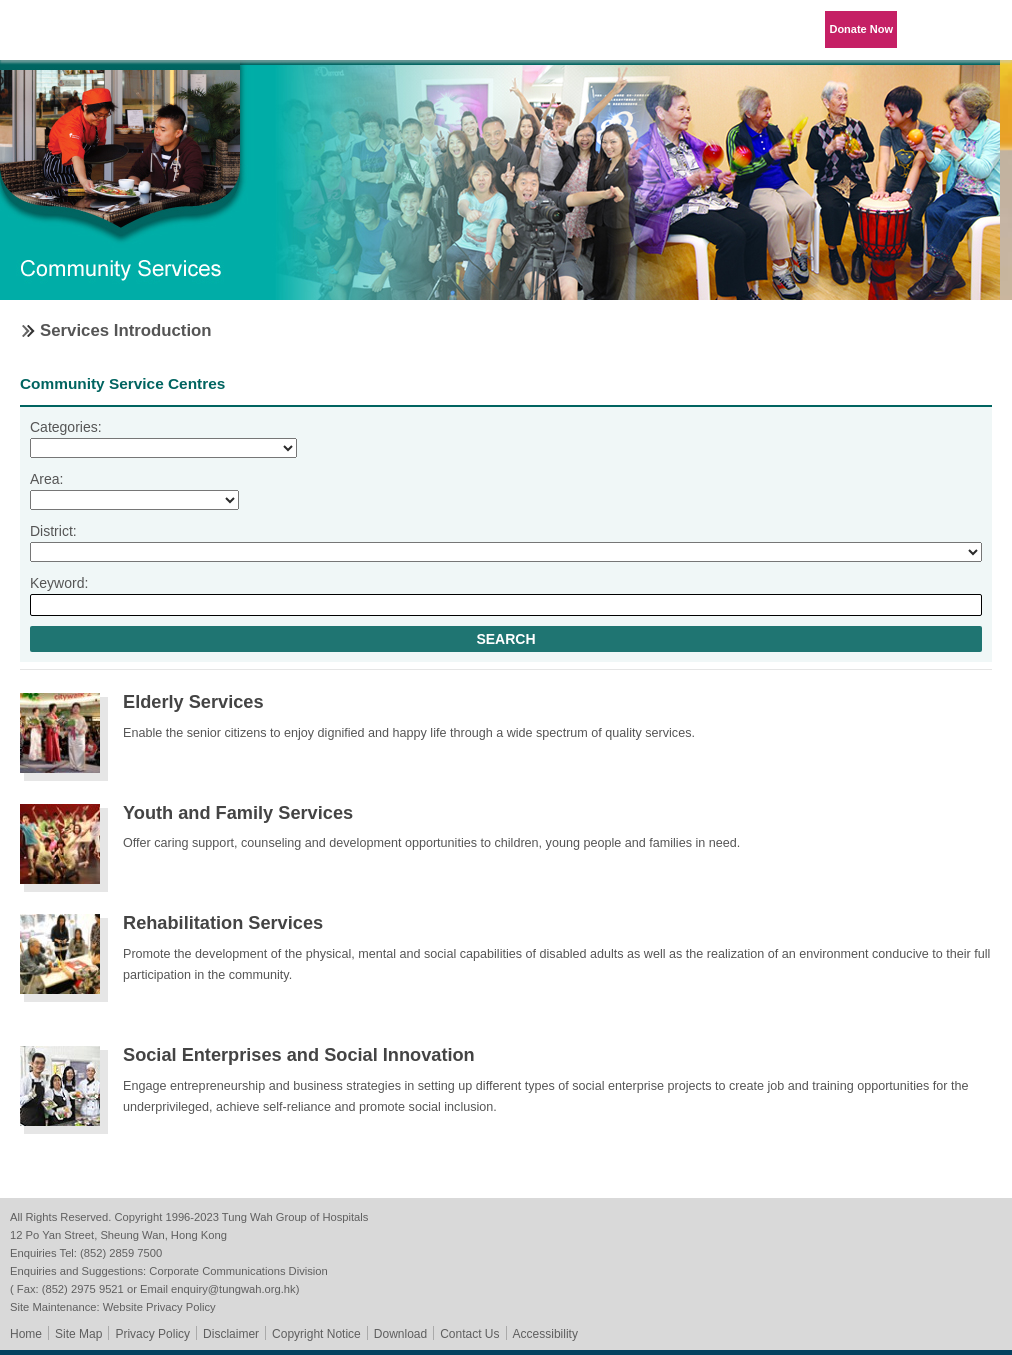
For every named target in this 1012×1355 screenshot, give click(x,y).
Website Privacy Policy (159, 1307)
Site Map (78, 1334)
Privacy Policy (152, 1334)
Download (400, 1334)
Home (26, 1334)
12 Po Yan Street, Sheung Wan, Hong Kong (118, 1235)
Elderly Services (193, 702)
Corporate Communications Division (238, 1271)
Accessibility (545, 1334)
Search (505, 639)
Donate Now (861, 29)
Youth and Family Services (238, 813)
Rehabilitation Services (223, 923)
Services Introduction (126, 330)
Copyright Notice (316, 1334)
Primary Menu (982, 30)
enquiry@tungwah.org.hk (233, 1289)
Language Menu (932, 30)
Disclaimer (231, 1334)
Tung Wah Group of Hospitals (72, 36)
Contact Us (469, 1334)
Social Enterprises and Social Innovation (299, 1055)
